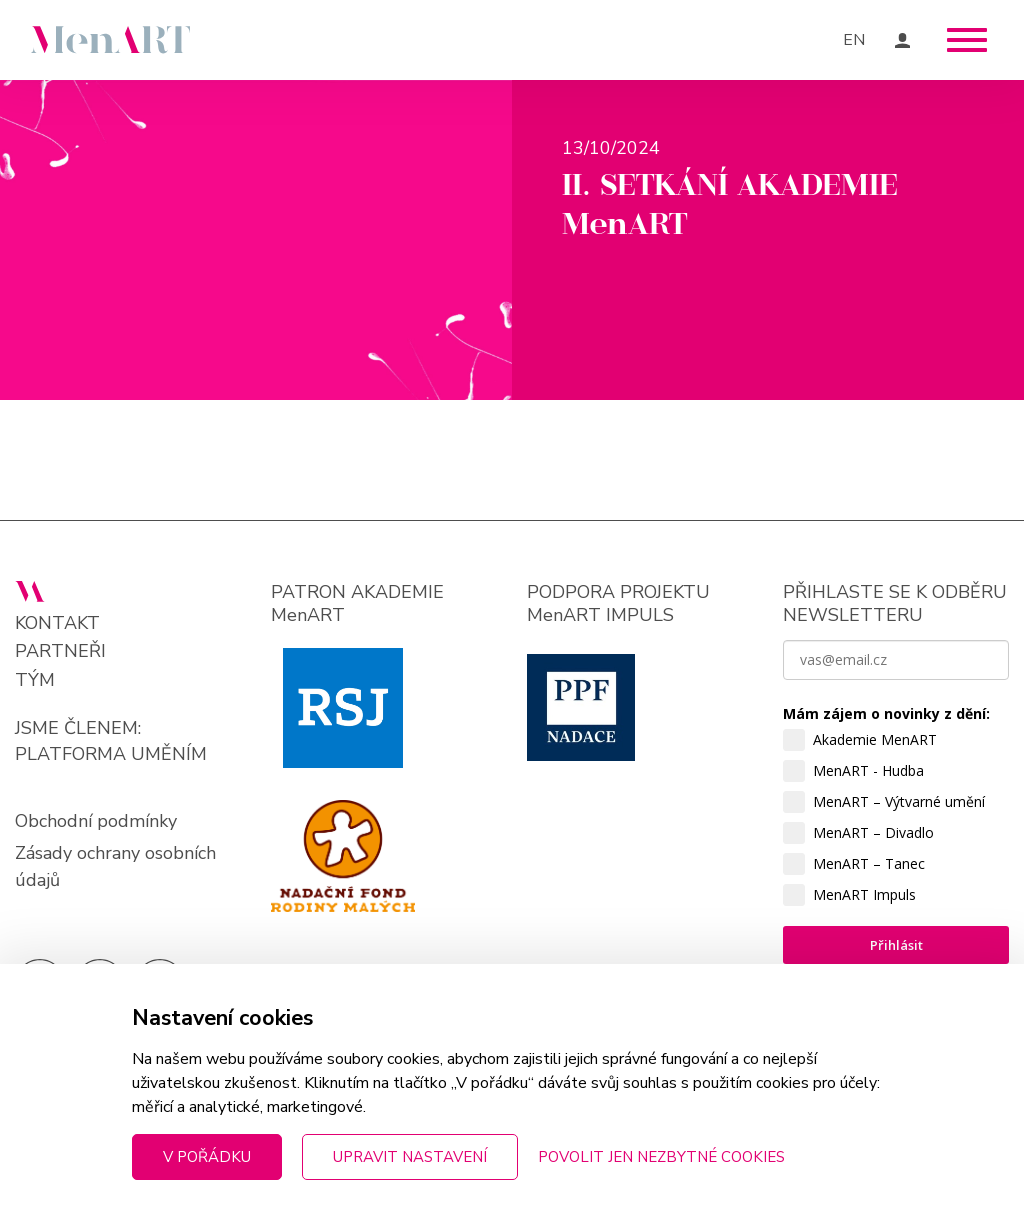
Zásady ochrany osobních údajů (115, 866)
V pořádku (207, 1157)
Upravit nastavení (410, 1157)
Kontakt (57, 623)
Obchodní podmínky (96, 821)
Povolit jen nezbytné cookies (661, 1157)
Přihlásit (896, 945)
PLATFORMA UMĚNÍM (111, 754)
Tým (35, 680)
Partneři (60, 651)
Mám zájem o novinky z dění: (886, 713)
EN (854, 40)
